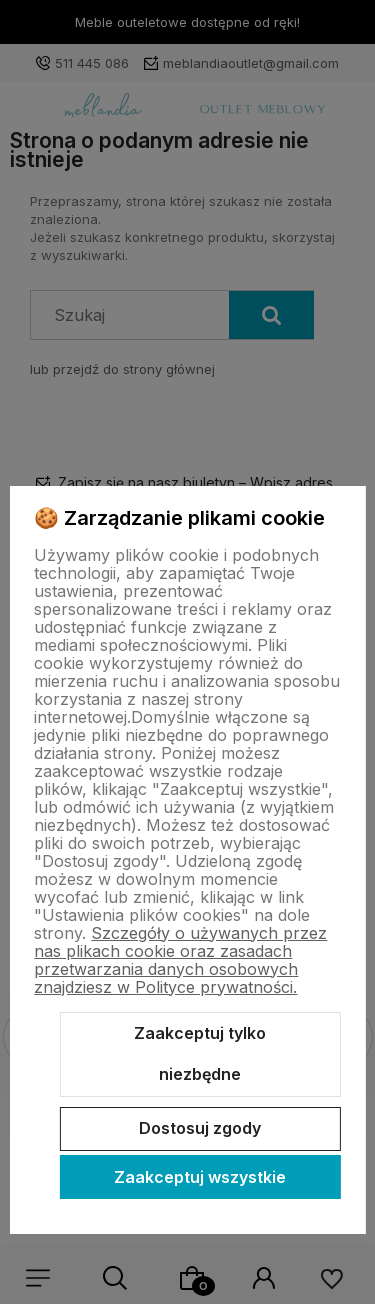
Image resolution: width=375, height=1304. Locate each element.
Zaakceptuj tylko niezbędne (200, 1054)
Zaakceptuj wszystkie (200, 1177)
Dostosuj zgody (200, 1128)
